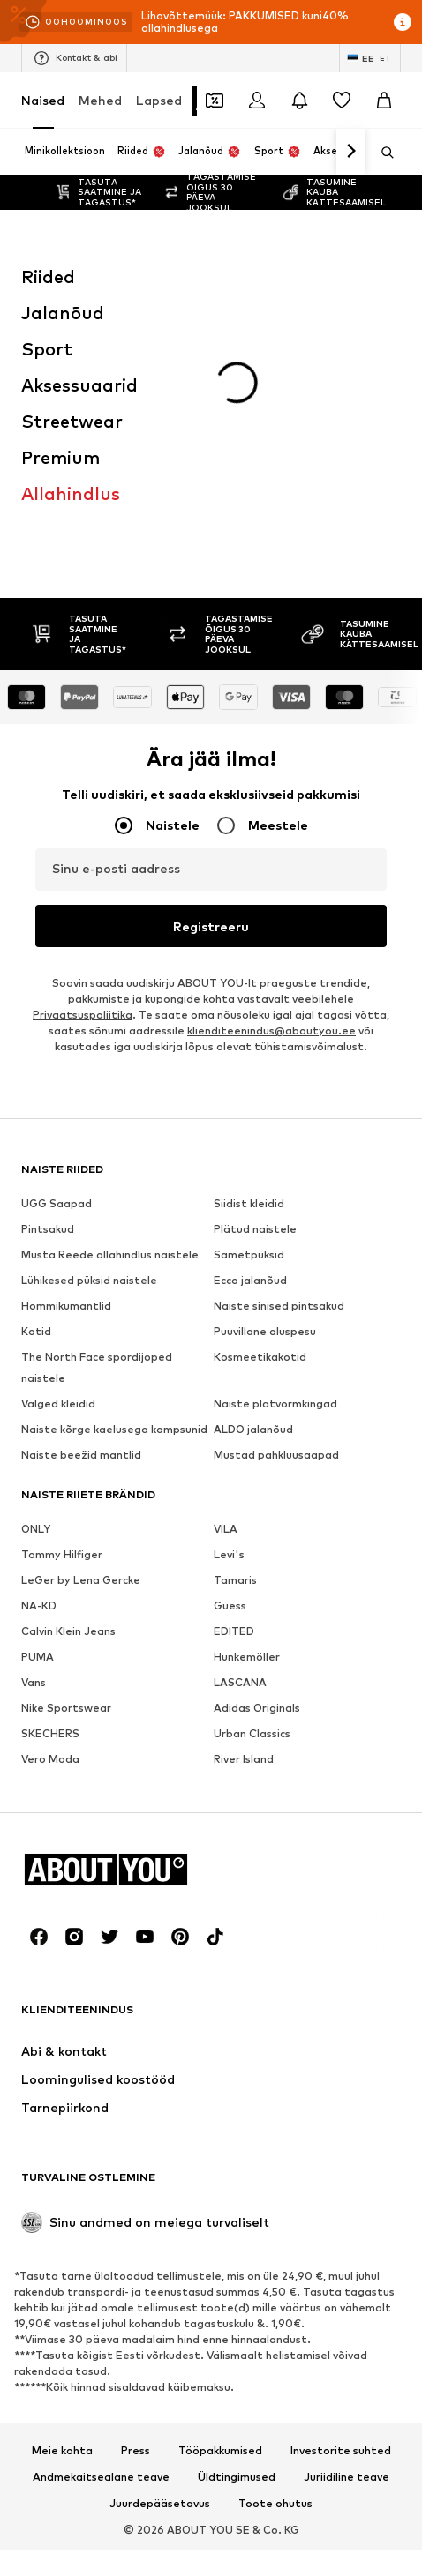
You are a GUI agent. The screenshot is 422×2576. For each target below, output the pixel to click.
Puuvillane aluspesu (265, 1078)
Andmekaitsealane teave (101, 2224)
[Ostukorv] (384, 100)
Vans (33, 1429)
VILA (225, 1275)
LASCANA (240, 1429)
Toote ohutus (275, 2250)
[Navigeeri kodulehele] (117, 1617)
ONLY (35, 1275)
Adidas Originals (257, 1454)
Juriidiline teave (346, 2224)
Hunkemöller (247, 1403)
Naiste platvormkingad (275, 1150)
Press (135, 2197)
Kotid (36, 1078)
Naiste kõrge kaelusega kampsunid (114, 1176)
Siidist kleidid (249, 950)
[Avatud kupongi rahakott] (214, 100)
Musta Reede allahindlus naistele (110, 1001)
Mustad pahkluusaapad (276, 1201)
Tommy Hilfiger (61, 1301)
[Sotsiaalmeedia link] (38, 1683)
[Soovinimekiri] (341, 100)
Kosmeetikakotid (260, 1103)
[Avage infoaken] (402, 22)
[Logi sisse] (257, 100)
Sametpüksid (249, 1001)
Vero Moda (50, 1505)
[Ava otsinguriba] (381, 153)
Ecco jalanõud (250, 1027)
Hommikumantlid (66, 1052)
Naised (42, 100)
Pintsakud (47, 975)
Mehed (100, 100)
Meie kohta (62, 2197)
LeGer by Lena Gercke (80, 1326)
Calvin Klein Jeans (68, 1378)
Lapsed (159, 100)
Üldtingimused (236, 2224)
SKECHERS (50, 1480)
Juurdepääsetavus (159, 2250)
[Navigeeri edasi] (350, 152)
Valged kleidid (58, 1150)
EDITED (234, 1378)
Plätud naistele (255, 975)
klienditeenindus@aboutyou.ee (271, 777)
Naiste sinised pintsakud (279, 1052)
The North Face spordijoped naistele (96, 1114)
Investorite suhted (340, 2197)
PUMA (37, 1403)
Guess (230, 1352)
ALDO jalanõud (253, 1176)
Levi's (229, 1301)
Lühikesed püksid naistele (89, 1027)
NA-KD (39, 1352)
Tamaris (235, 1326)
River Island (244, 1505)
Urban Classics (252, 1480)
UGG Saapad (56, 950)
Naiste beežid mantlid (81, 1201)
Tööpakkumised (220, 2197)
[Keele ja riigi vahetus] (370, 58)
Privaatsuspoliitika (82, 761)
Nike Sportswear (66, 1454)
